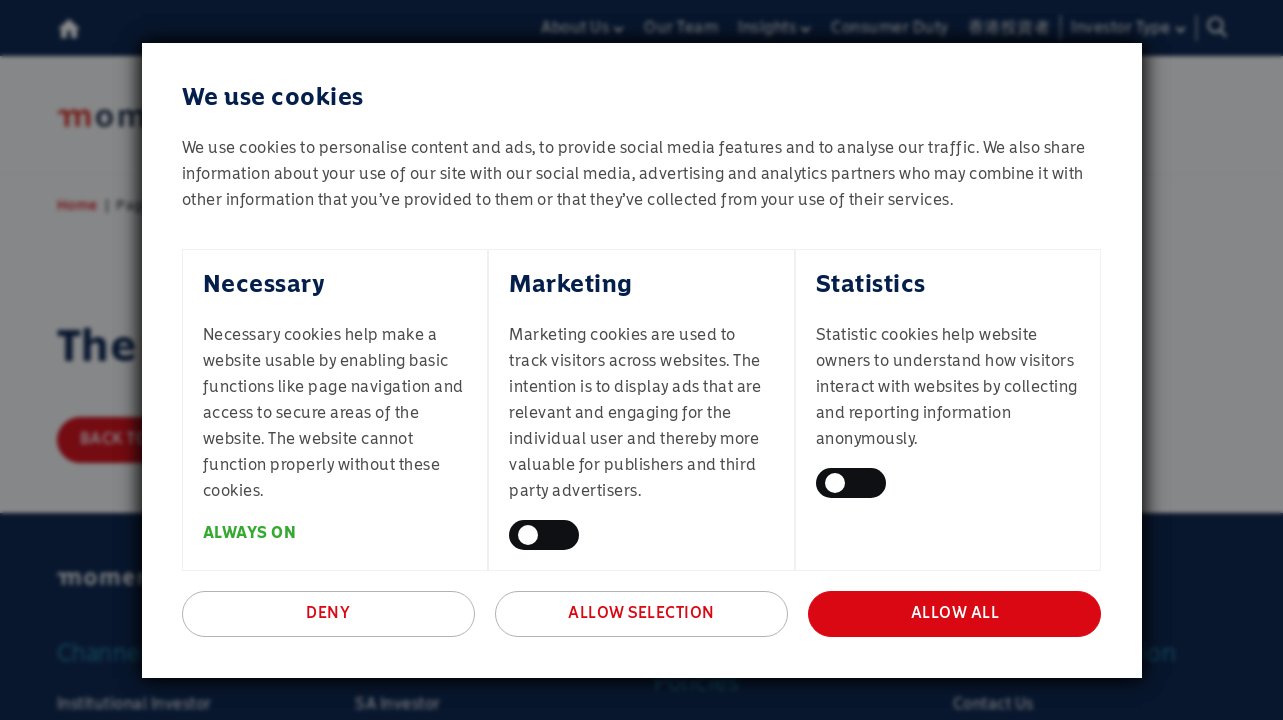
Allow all (955, 612)
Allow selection (641, 612)
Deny (328, 612)
